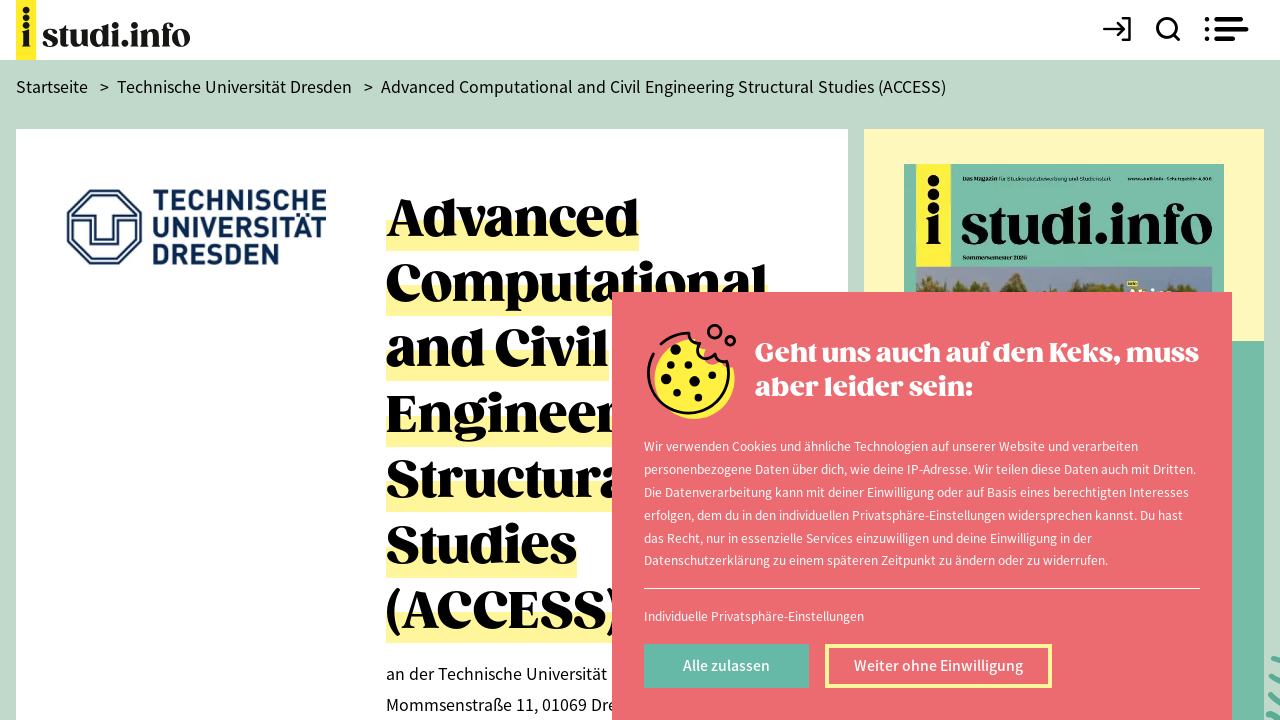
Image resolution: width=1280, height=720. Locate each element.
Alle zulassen (726, 665)
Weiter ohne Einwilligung (938, 665)
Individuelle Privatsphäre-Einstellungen (754, 615)
